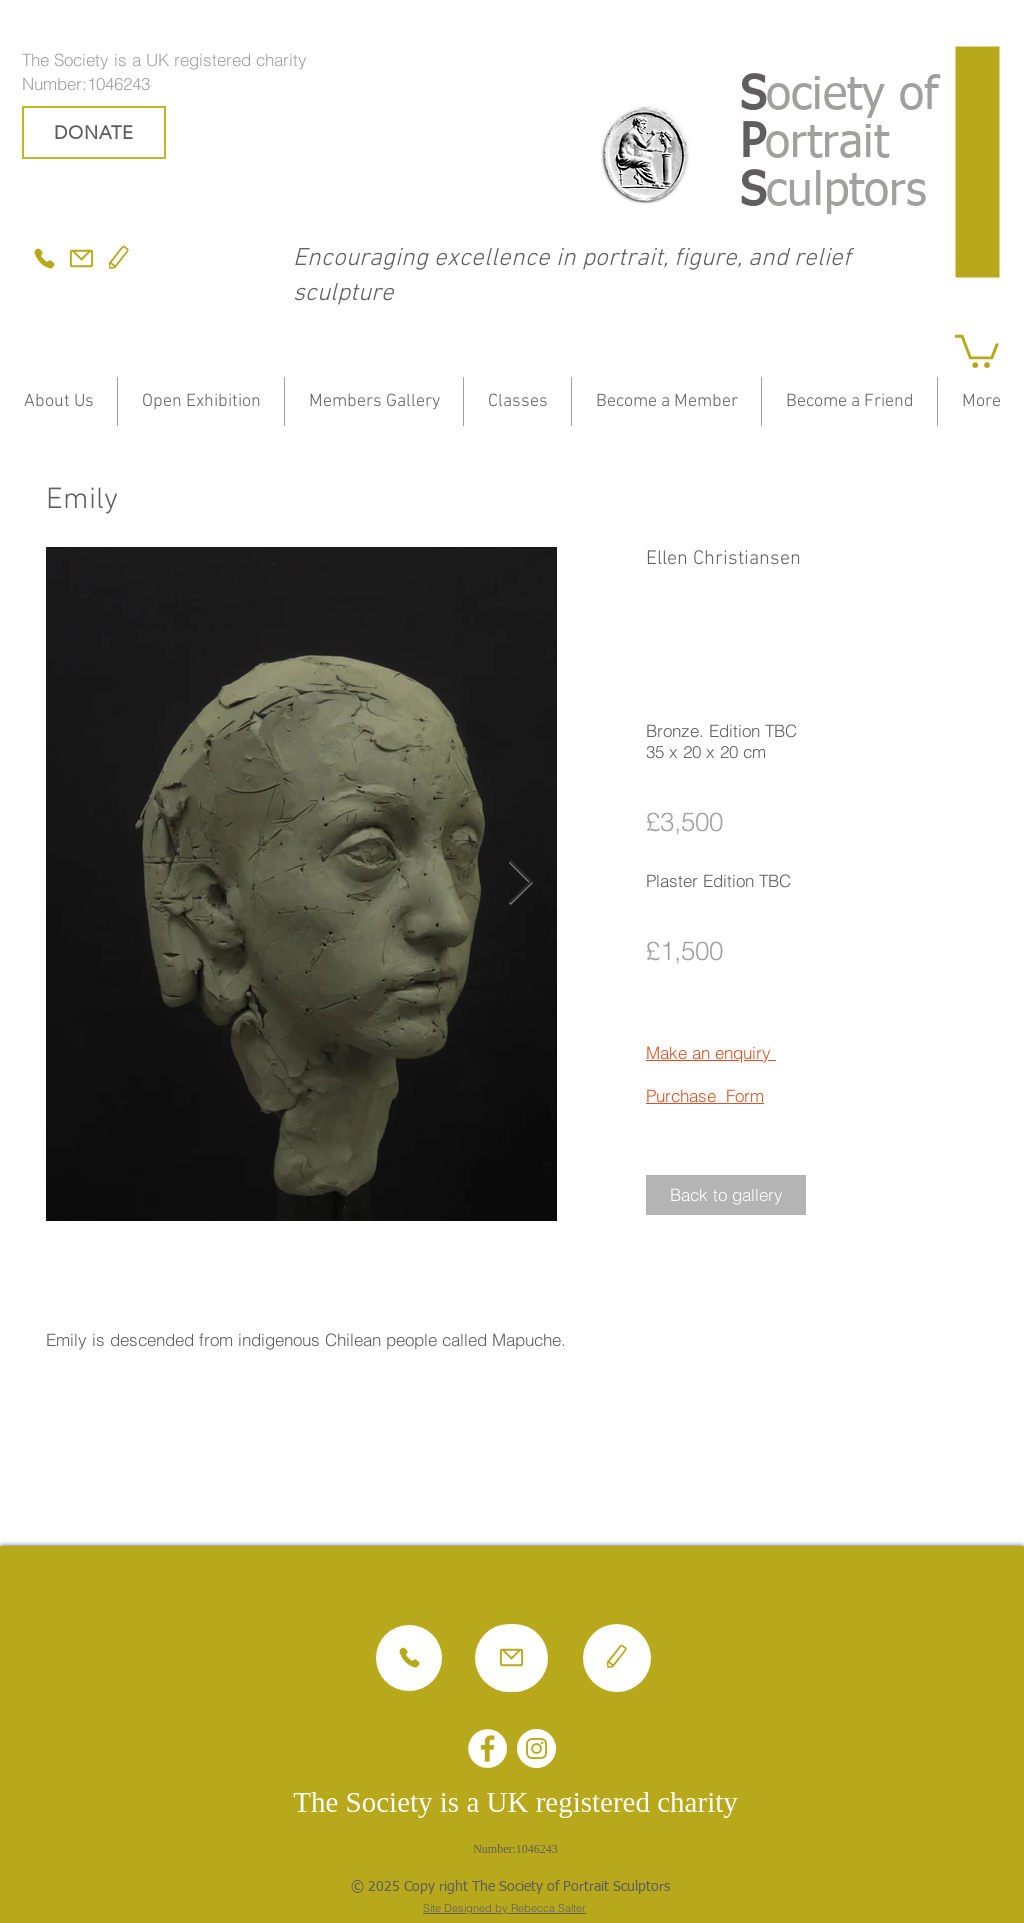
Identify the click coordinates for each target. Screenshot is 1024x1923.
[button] (977, 349)
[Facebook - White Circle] (487, 1748)
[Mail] (81, 258)
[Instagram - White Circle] (536, 1748)
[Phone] (44, 258)
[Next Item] (520, 883)
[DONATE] (94, 132)
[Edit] (119, 258)
